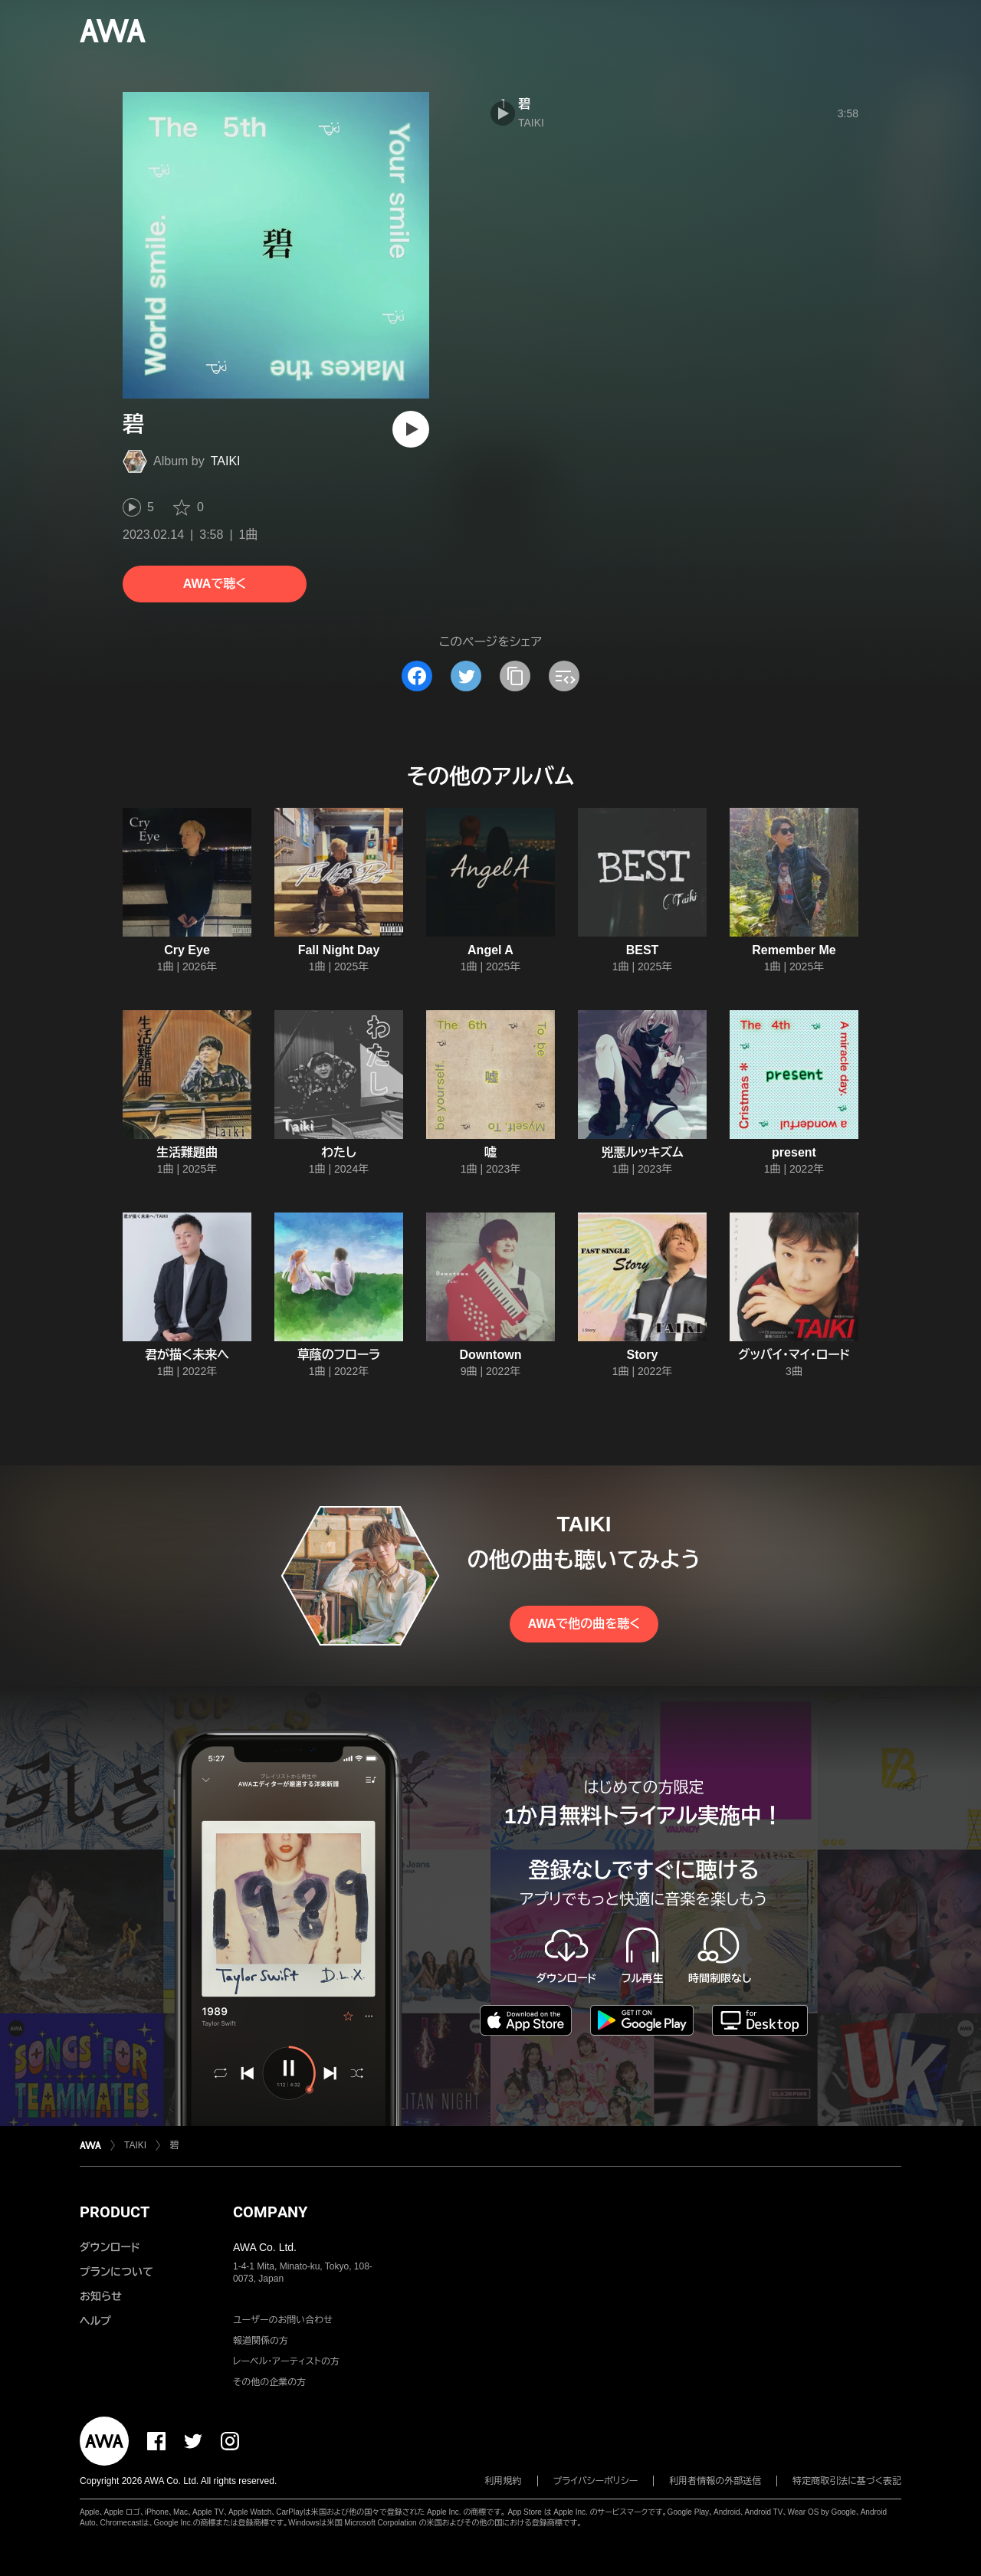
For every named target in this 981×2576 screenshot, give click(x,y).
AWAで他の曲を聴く (584, 1623)
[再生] (410, 429)
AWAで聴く (214, 583)
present (794, 1152)
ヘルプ (95, 2321)
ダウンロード (109, 2247)
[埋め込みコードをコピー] (564, 676)
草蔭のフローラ (339, 1354)
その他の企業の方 (269, 2382)
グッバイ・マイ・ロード (794, 1354)
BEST (642, 950)
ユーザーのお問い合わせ (283, 2320)
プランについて (116, 2272)
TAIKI (226, 461)
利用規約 (503, 2481)
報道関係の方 (260, 2340)
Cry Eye (187, 950)
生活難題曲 (187, 1152)
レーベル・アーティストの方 (286, 2361)
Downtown (491, 1354)
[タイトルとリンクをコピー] (515, 676)
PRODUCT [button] (114, 2212)
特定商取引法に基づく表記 (846, 2481)
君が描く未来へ (187, 1354)
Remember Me (793, 950)
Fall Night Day (339, 950)
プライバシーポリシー (595, 2481)
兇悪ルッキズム (642, 1152)
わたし (338, 1152)
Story (642, 1354)
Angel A (490, 950)
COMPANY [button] (270, 2212)
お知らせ (101, 2296)
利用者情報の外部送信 (715, 2481)
